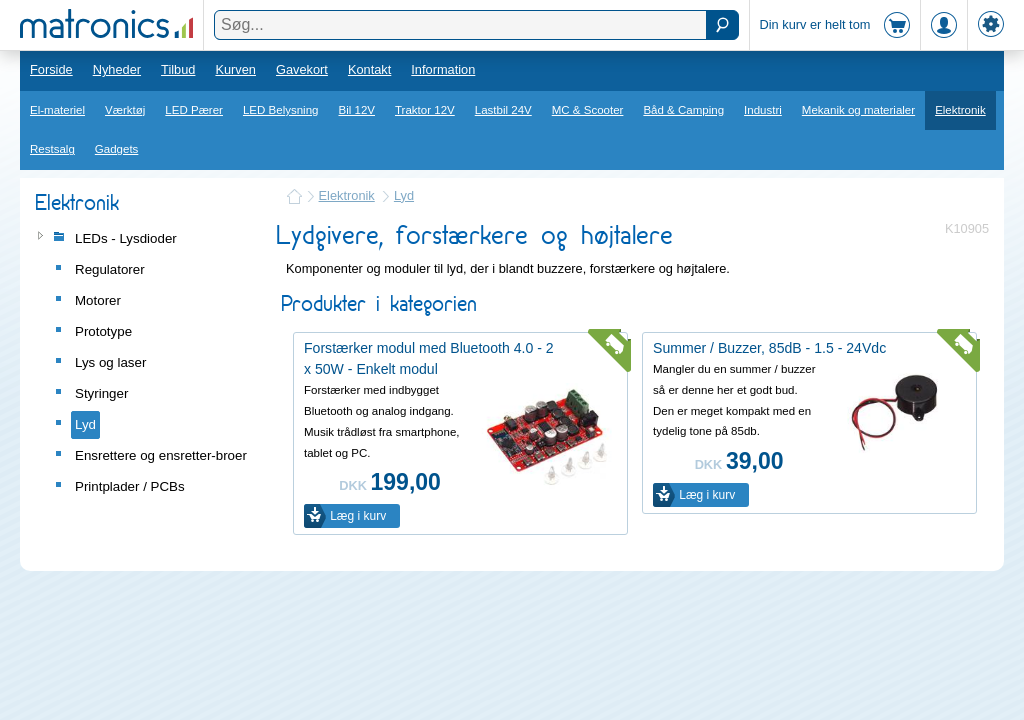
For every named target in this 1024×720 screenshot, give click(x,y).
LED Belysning (281, 110)
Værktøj (125, 110)
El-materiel (57, 110)
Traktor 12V (425, 110)
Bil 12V (357, 110)
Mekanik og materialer (858, 110)
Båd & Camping (683, 110)
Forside (51, 69)
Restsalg (52, 149)
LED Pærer (194, 110)
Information (443, 69)
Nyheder (117, 69)
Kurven (235, 69)
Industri (763, 110)
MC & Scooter (588, 110)
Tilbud (178, 69)
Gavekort (302, 69)
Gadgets (117, 149)
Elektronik (960, 110)
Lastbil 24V (503, 110)
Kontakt (369, 69)
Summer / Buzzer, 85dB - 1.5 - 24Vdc (769, 348)
